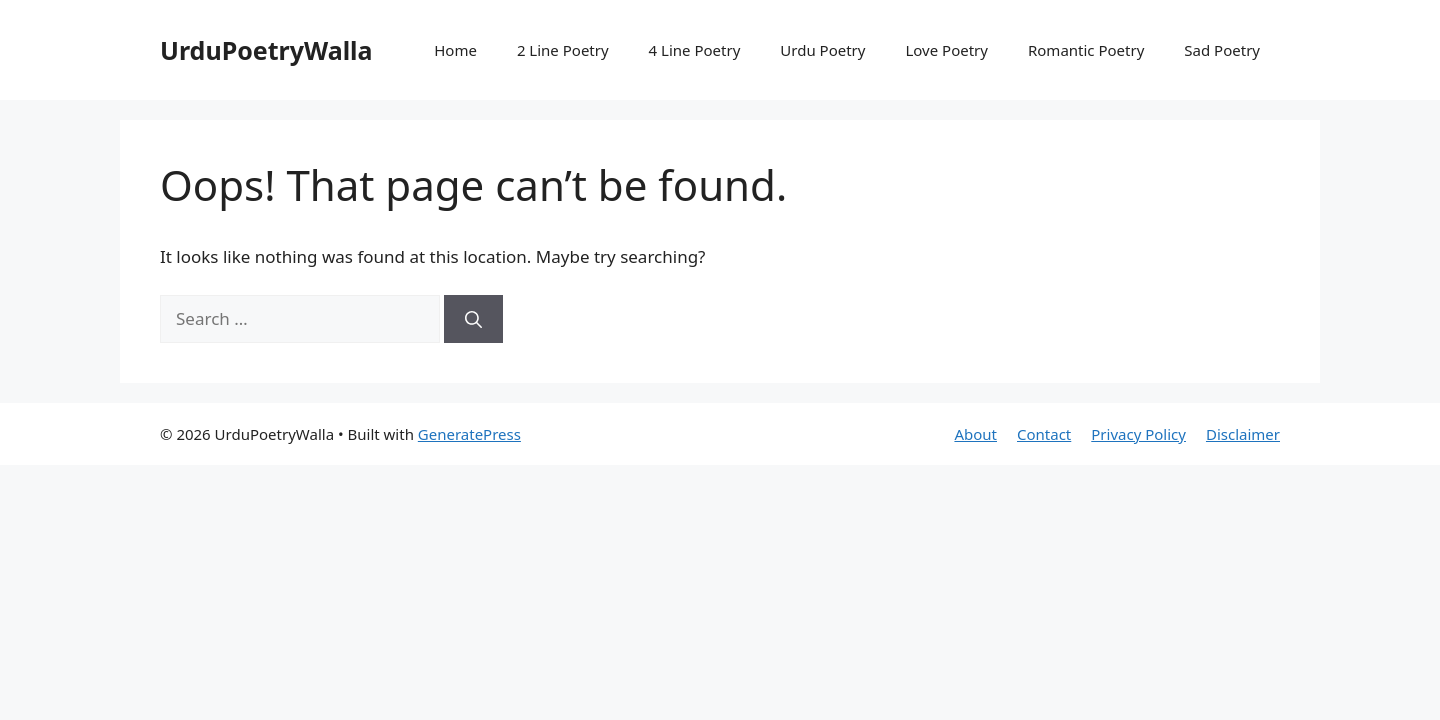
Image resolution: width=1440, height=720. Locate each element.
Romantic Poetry (1086, 50)
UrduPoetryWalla (266, 50)
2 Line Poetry (563, 50)
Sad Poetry (1222, 50)
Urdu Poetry (822, 50)
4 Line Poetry (695, 50)
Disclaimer (1243, 434)
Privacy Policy (1138, 434)
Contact (1044, 434)
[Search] (473, 319)
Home (455, 50)
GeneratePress (469, 434)
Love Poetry (946, 50)
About (975, 434)
